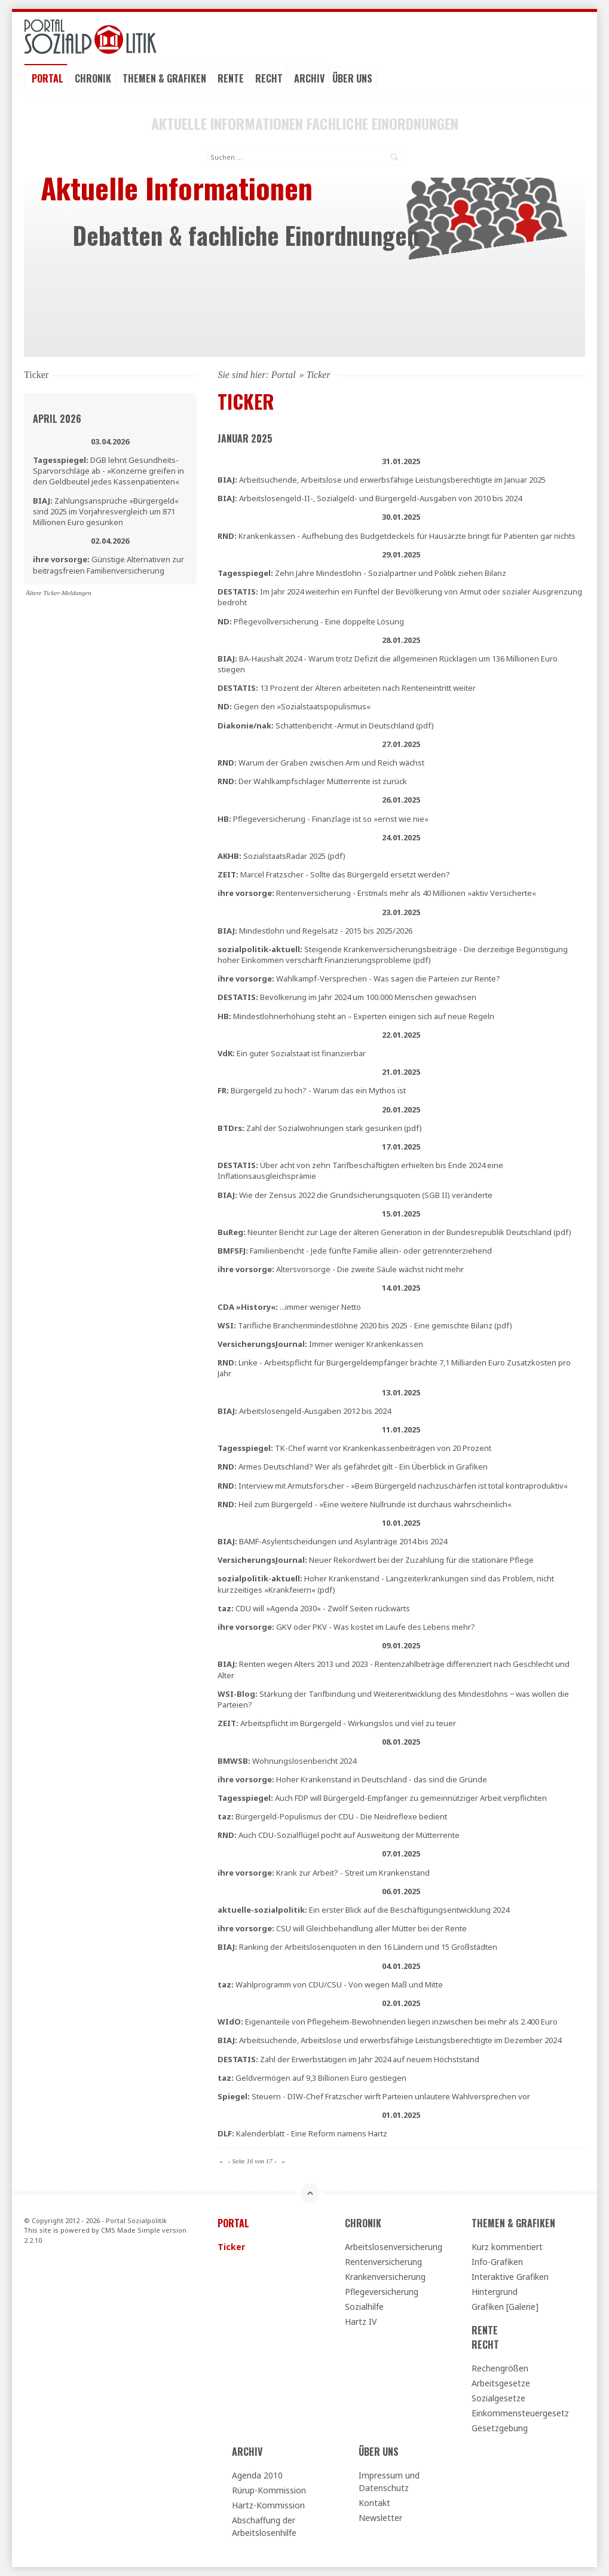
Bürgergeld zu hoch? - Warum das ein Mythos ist (312, 1090)
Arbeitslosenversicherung (393, 2246)
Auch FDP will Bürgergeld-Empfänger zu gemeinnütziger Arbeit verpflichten (382, 1797)
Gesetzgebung (500, 2428)
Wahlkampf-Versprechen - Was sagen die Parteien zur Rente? (359, 978)
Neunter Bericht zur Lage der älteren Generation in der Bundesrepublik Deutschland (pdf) (394, 1232)
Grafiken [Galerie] (505, 2306)
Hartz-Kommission (268, 2505)
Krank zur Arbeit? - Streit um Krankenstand (324, 1872)
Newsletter (380, 2517)
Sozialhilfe (364, 2306)
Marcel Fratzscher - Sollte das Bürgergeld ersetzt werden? (334, 874)
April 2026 (57, 418)
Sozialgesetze (498, 2398)
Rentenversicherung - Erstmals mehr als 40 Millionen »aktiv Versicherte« (377, 893)
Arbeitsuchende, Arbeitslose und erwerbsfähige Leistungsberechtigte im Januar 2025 (382, 479)
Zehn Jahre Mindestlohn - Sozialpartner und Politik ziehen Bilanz (362, 573)
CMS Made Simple (130, 2230)
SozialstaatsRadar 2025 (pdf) (281, 855)
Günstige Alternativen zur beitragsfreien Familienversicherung (108, 564)
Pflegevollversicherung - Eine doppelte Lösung (311, 621)
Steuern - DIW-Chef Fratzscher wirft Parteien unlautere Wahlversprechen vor (374, 2096)
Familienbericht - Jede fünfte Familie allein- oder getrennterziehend (355, 1250)
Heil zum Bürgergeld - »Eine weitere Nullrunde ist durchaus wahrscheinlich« (365, 1504)
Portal (47, 78)
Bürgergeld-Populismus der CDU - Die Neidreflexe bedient (332, 1816)
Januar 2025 (245, 438)
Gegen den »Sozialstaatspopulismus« (294, 706)
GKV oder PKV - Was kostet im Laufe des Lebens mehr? (346, 1626)
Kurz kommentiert (507, 2246)
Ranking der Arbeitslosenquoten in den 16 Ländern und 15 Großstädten (357, 1946)
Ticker (231, 2246)
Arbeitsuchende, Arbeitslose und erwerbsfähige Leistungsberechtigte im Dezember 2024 (389, 2040)
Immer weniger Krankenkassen (320, 1344)
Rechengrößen (500, 2368)
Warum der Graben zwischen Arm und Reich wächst (321, 762)
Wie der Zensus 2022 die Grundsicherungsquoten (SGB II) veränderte (355, 1195)
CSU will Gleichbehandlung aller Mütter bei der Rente (342, 1928)
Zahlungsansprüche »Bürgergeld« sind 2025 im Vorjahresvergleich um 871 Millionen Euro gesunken (106, 511)
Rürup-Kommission (269, 2490)
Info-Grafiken (497, 2261)
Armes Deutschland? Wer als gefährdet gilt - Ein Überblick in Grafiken (353, 1466)
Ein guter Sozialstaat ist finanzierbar (292, 1053)
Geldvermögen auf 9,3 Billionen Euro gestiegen (312, 2077)
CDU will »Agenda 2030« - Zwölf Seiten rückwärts (314, 1608)
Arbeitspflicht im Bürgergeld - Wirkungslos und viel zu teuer (337, 1723)
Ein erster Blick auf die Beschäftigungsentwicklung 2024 (363, 1909)
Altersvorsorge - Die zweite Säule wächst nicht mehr (341, 1269)
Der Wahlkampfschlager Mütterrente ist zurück (312, 781)
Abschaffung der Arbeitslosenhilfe (264, 2526)
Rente (231, 78)
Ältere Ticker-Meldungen (58, 592)
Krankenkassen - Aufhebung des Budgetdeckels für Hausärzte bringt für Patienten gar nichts (397, 536)
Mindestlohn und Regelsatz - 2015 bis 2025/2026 (315, 930)
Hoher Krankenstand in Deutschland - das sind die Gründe (352, 1779)
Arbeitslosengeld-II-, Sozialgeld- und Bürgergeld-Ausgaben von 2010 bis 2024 (370, 498)
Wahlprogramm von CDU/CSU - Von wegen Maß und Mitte (330, 1984)
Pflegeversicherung (381, 2291)
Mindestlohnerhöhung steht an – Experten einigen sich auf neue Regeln (356, 1016)
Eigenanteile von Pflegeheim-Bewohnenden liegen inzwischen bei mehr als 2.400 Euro (388, 2021)
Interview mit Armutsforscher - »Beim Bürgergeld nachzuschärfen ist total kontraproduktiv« (393, 1485)
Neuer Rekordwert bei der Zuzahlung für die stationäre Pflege (376, 1559)
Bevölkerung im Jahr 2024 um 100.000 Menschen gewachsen (347, 997)
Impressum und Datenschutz (389, 2481)
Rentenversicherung (383, 2261)
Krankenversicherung (385, 2276)
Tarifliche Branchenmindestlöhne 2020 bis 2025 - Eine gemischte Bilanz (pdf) (365, 1325)
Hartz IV (361, 2321)
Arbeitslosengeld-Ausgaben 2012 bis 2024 (304, 1411)
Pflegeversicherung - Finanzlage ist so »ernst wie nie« (323, 818)
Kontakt (374, 2502)
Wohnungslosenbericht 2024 (287, 1760)
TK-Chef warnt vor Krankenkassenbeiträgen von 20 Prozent (354, 1448)
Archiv (309, 78)
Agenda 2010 (257, 2475)
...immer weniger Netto (289, 1306)
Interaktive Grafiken (510, 2276)
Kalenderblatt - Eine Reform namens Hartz (302, 2133)
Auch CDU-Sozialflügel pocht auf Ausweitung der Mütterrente (339, 1835)
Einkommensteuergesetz (520, 2413)
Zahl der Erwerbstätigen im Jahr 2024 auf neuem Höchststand (348, 2059)
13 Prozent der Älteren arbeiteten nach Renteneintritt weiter (347, 687)
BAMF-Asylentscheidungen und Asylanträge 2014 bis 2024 (332, 1541)
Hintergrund (495, 2291)
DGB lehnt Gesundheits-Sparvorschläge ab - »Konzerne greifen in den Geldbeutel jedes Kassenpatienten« (108, 471)
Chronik (93, 78)
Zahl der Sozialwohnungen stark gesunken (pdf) (320, 1128)
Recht (269, 78)
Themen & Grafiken (164, 78)
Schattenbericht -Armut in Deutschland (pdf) (326, 725)
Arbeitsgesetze (501, 2383)
